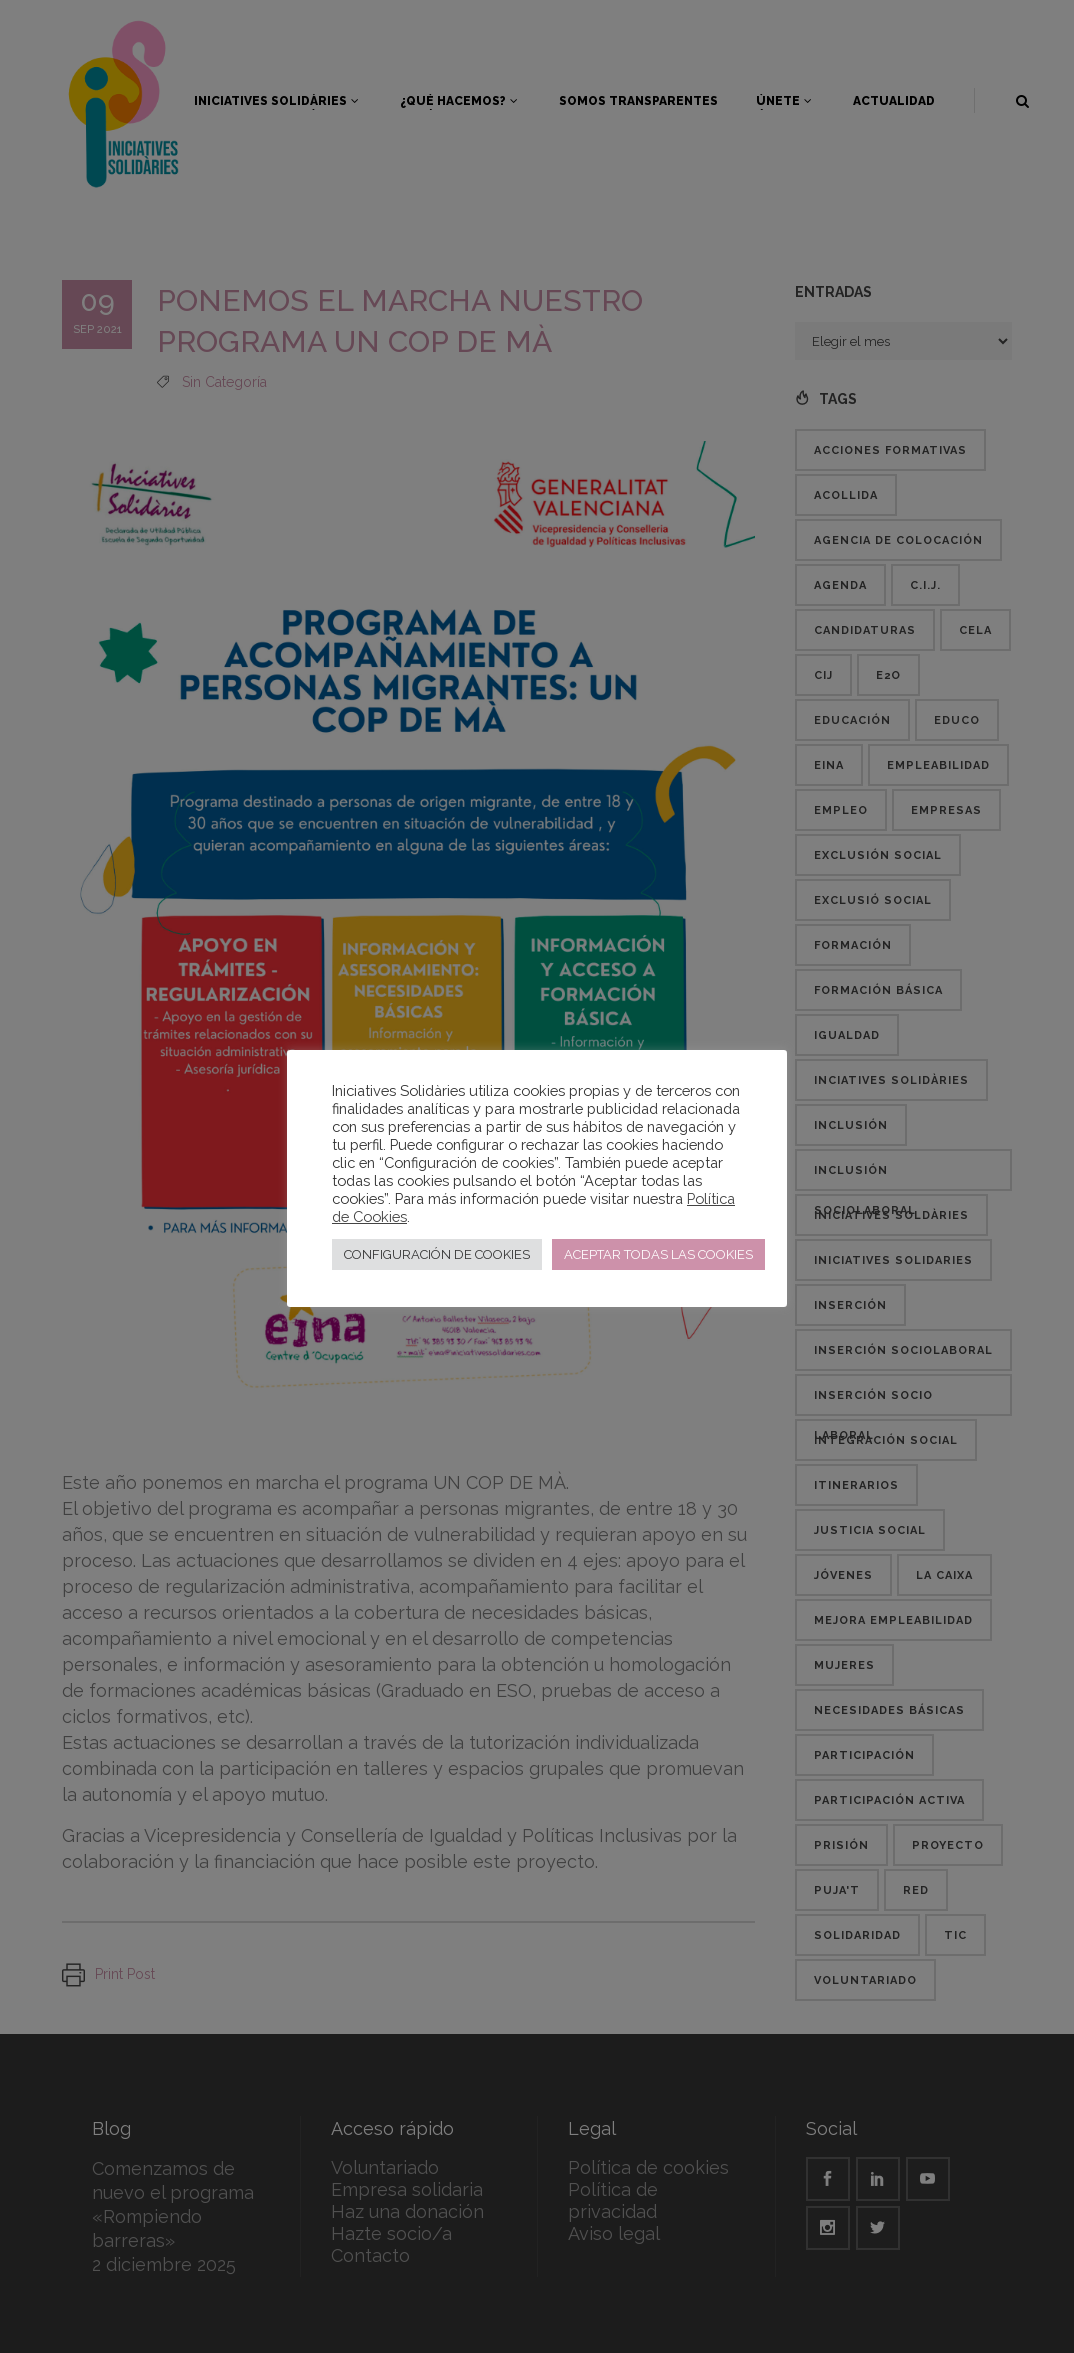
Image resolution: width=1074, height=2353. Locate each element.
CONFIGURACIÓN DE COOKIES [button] (437, 1254)
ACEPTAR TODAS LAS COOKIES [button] (658, 1254)
